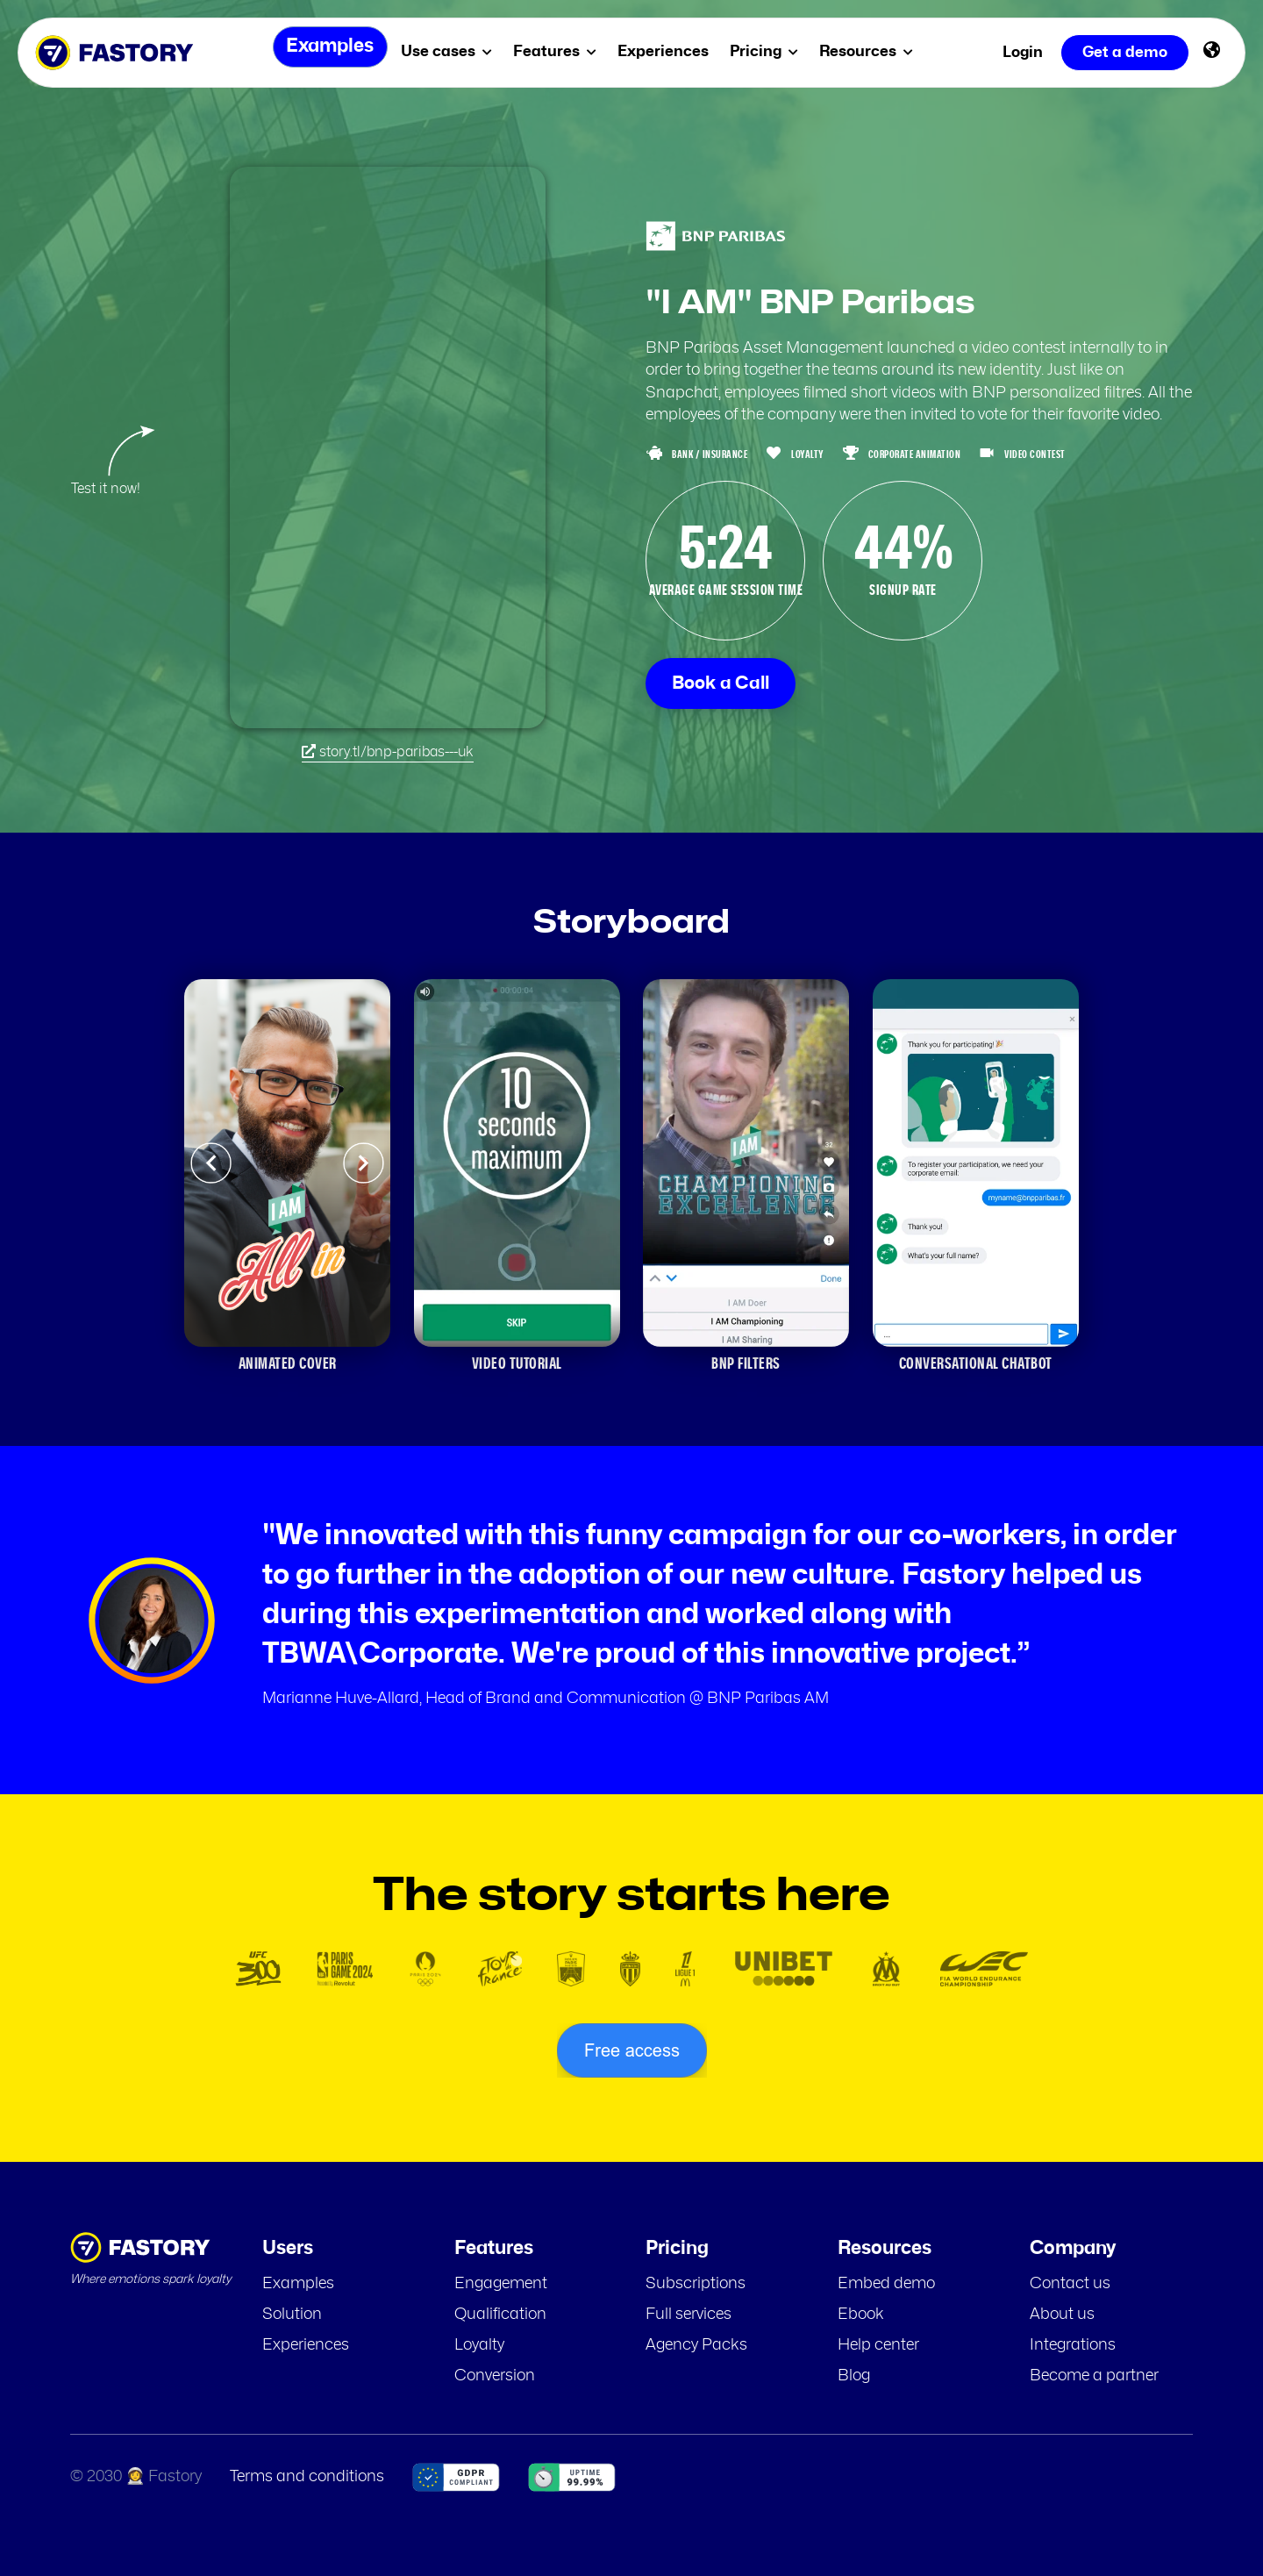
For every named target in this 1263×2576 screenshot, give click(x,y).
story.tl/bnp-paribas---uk (388, 751)
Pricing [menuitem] (771, 51)
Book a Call (720, 683)
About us (1062, 2314)
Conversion (494, 2376)
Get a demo (1124, 52)
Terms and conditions (307, 2477)
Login (1023, 52)
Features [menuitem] (561, 51)
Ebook (861, 2314)
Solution (292, 2314)
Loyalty (479, 2345)
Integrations (1073, 2345)
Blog (854, 2376)
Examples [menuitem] (325, 52)
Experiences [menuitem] (670, 51)
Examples (298, 2284)
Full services (688, 2314)
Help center (878, 2345)
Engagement (500, 2284)
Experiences (305, 2345)
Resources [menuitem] (873, 51)
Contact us (1070, 2284)
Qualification (500, 2314)
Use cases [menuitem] (453, 51)
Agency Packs (696, 2345)
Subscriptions (696, 2284)
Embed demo (886, 2284)
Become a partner (1094, 2376)
